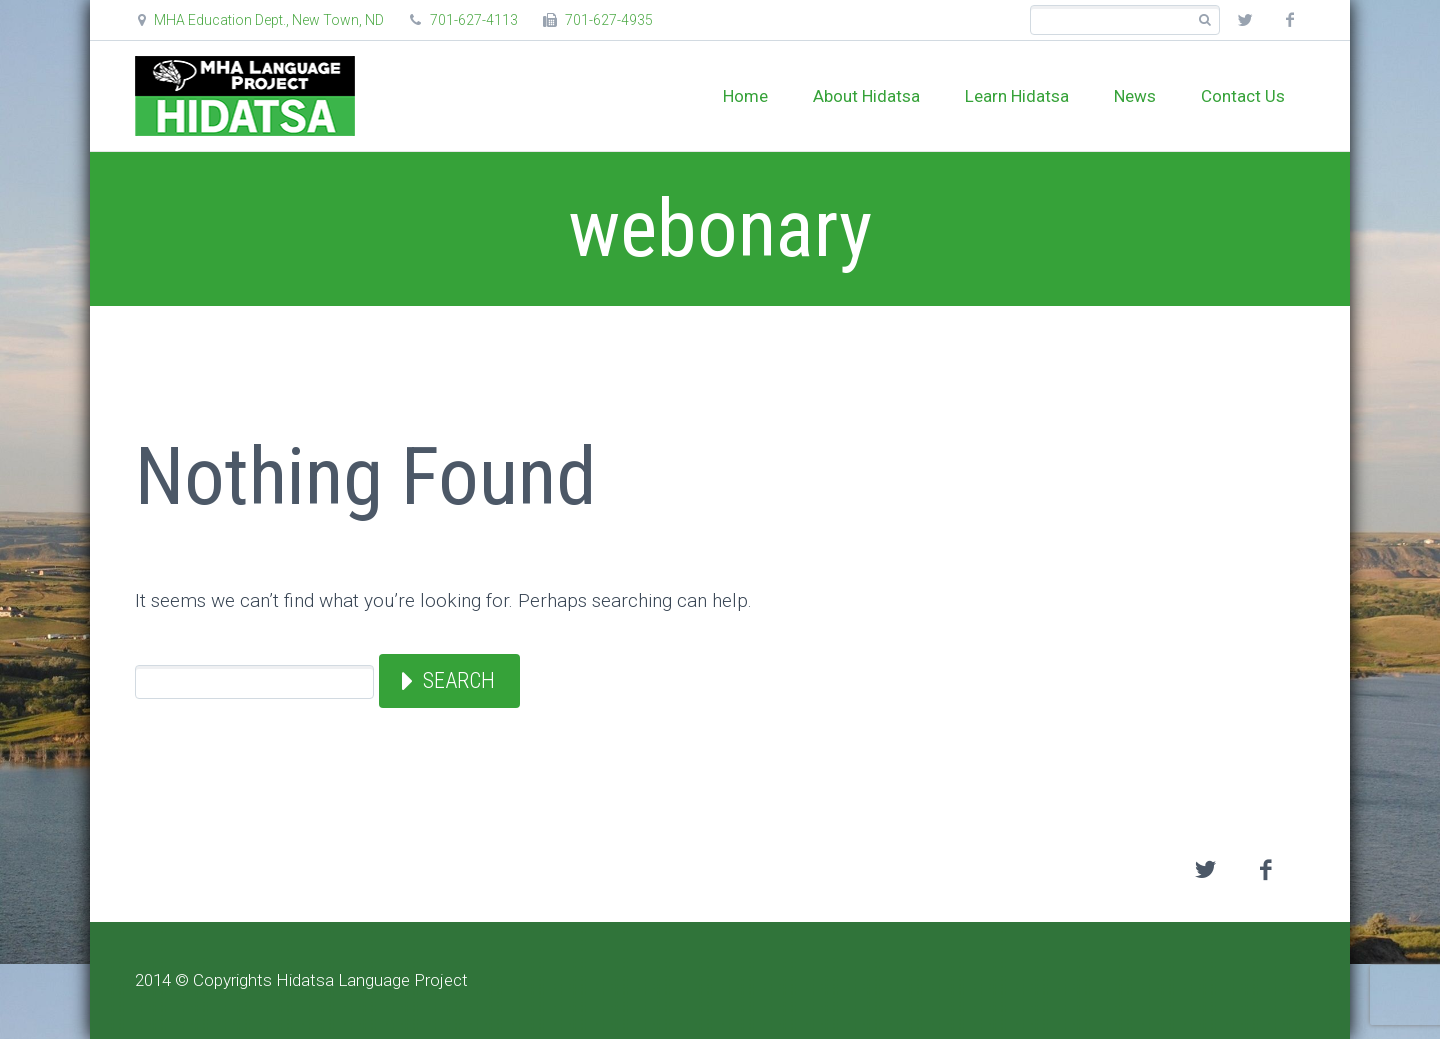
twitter (1245, 20)
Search (459, 680)
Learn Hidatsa (1017, 96)
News (1135, 96)
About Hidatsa (866, 96)
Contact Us (1243, 96)
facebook (1290, 20)
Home (745, 96)
